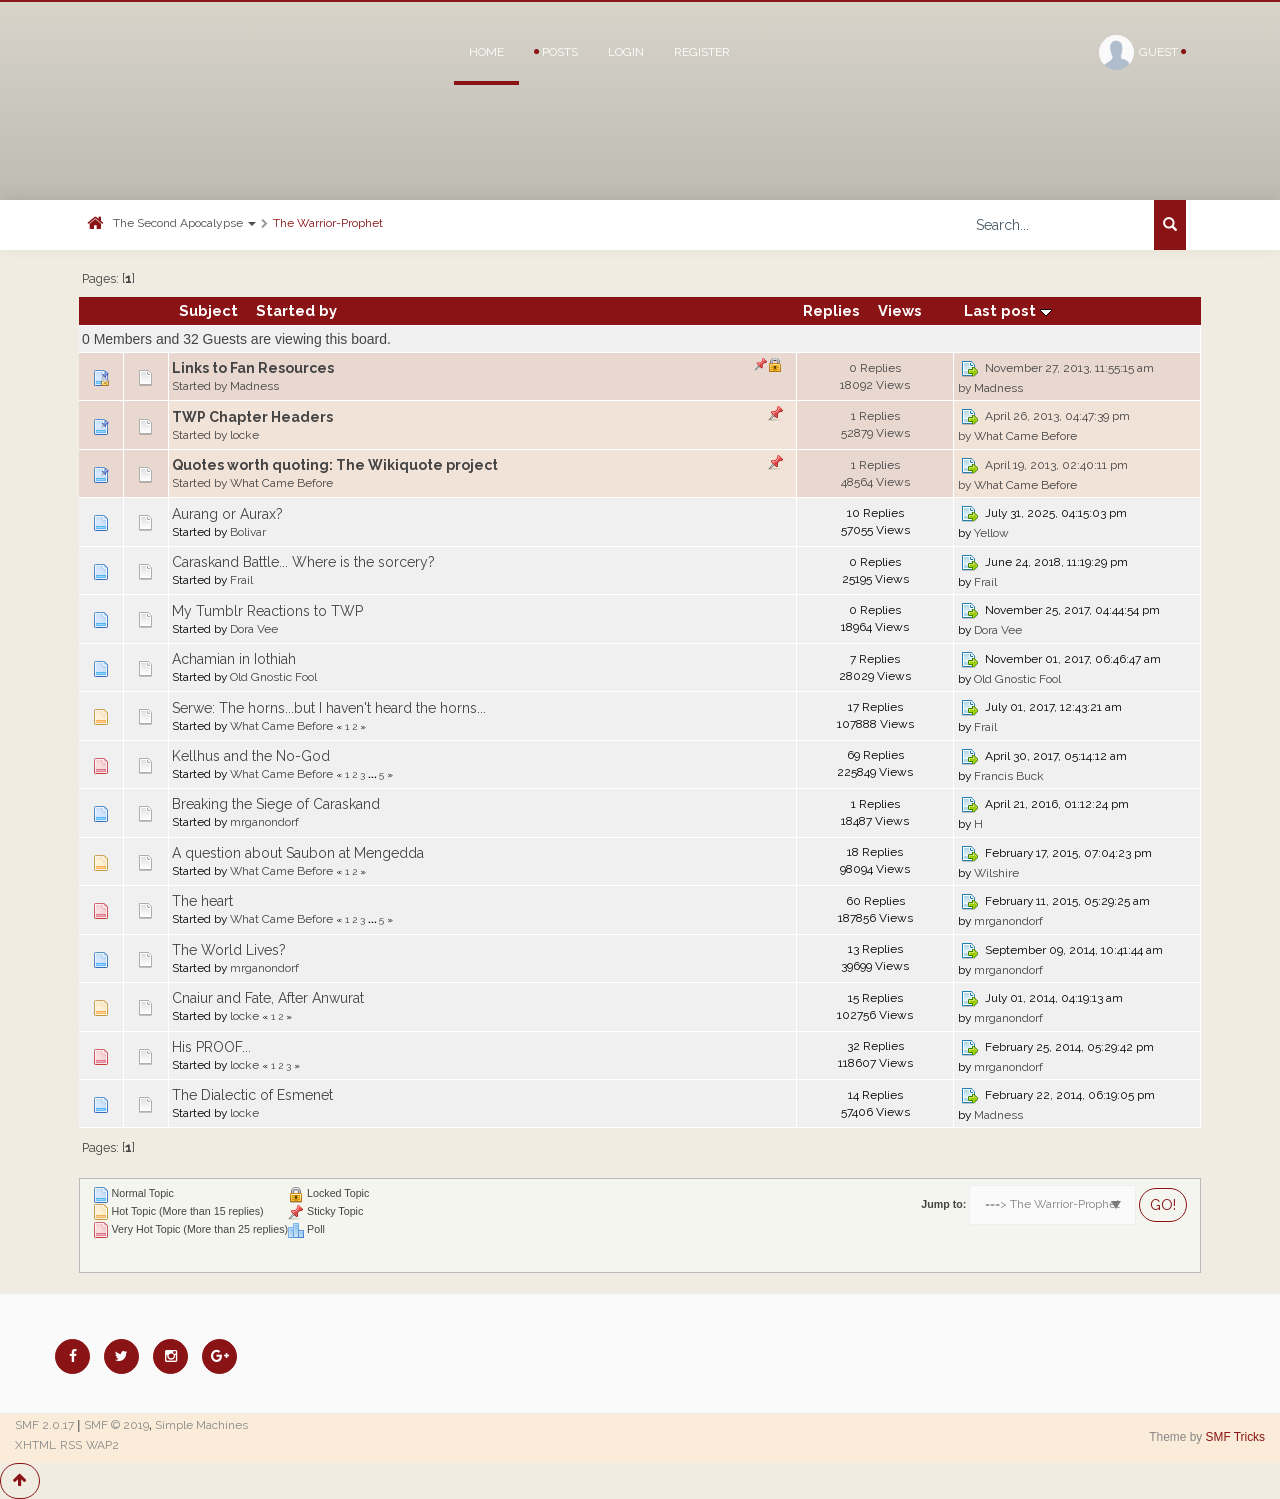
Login (626, 52)
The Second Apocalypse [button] (184, 223)
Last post (1008, 310)
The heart (202, 901)
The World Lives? (229, 950)
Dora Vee (254, 629)
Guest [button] (1142, 52)
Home (486, 52)
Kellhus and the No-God (251, 756)
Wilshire (996, 873)
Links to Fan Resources (253, 368)
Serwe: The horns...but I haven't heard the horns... (329, 708)
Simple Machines (201, 1425)
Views (900, 310)
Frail (241, 580)
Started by (296, 310)
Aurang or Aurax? (227, 514)
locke (244, 435)
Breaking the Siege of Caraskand (276, 804)
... (373, 774)
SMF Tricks (1235, 1437)
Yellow (991, 533)
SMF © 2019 (116, 1425)
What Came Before (1025, 436)
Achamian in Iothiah (234, 659)
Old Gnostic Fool (273, 677)
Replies (831, 310)
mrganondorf (264, 822)
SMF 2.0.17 (44, 1425)
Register (702, 52)
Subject (208, 310)
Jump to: (943, 1204)
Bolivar (248, 532)
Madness (254, 386)
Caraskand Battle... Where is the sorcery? (303, 562)
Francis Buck (1009, 776)
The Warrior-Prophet (328, 223)
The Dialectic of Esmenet (252, 1095)
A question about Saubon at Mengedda (298, 853)
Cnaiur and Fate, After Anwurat (268, 998)
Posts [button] (556, 52)
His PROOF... (211, 1047)
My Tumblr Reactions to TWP (267, 611)
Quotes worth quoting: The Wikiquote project (335, 465)
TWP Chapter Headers (252, 417)
